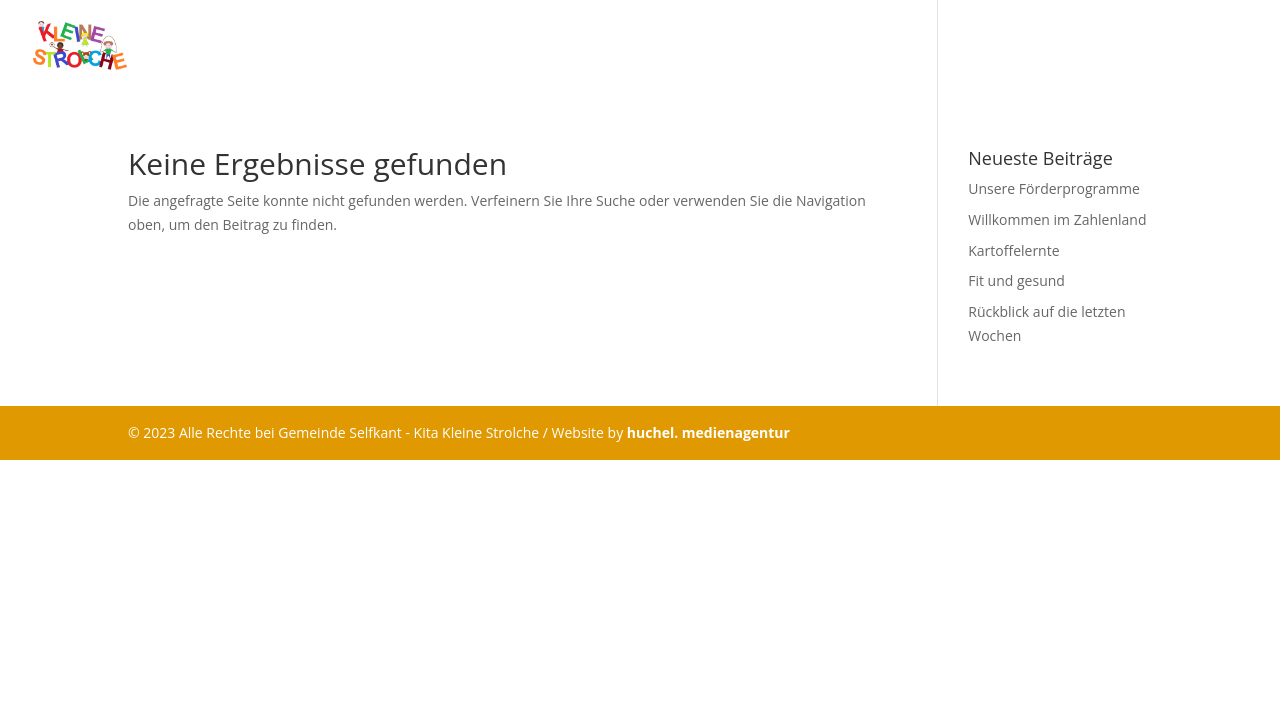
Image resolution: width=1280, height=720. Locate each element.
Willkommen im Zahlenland (1057, 219)
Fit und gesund (1016, 280)
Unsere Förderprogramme (1054, 188)
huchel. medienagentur (708, 432)
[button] (44, 676)
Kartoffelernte (1013, 250)
